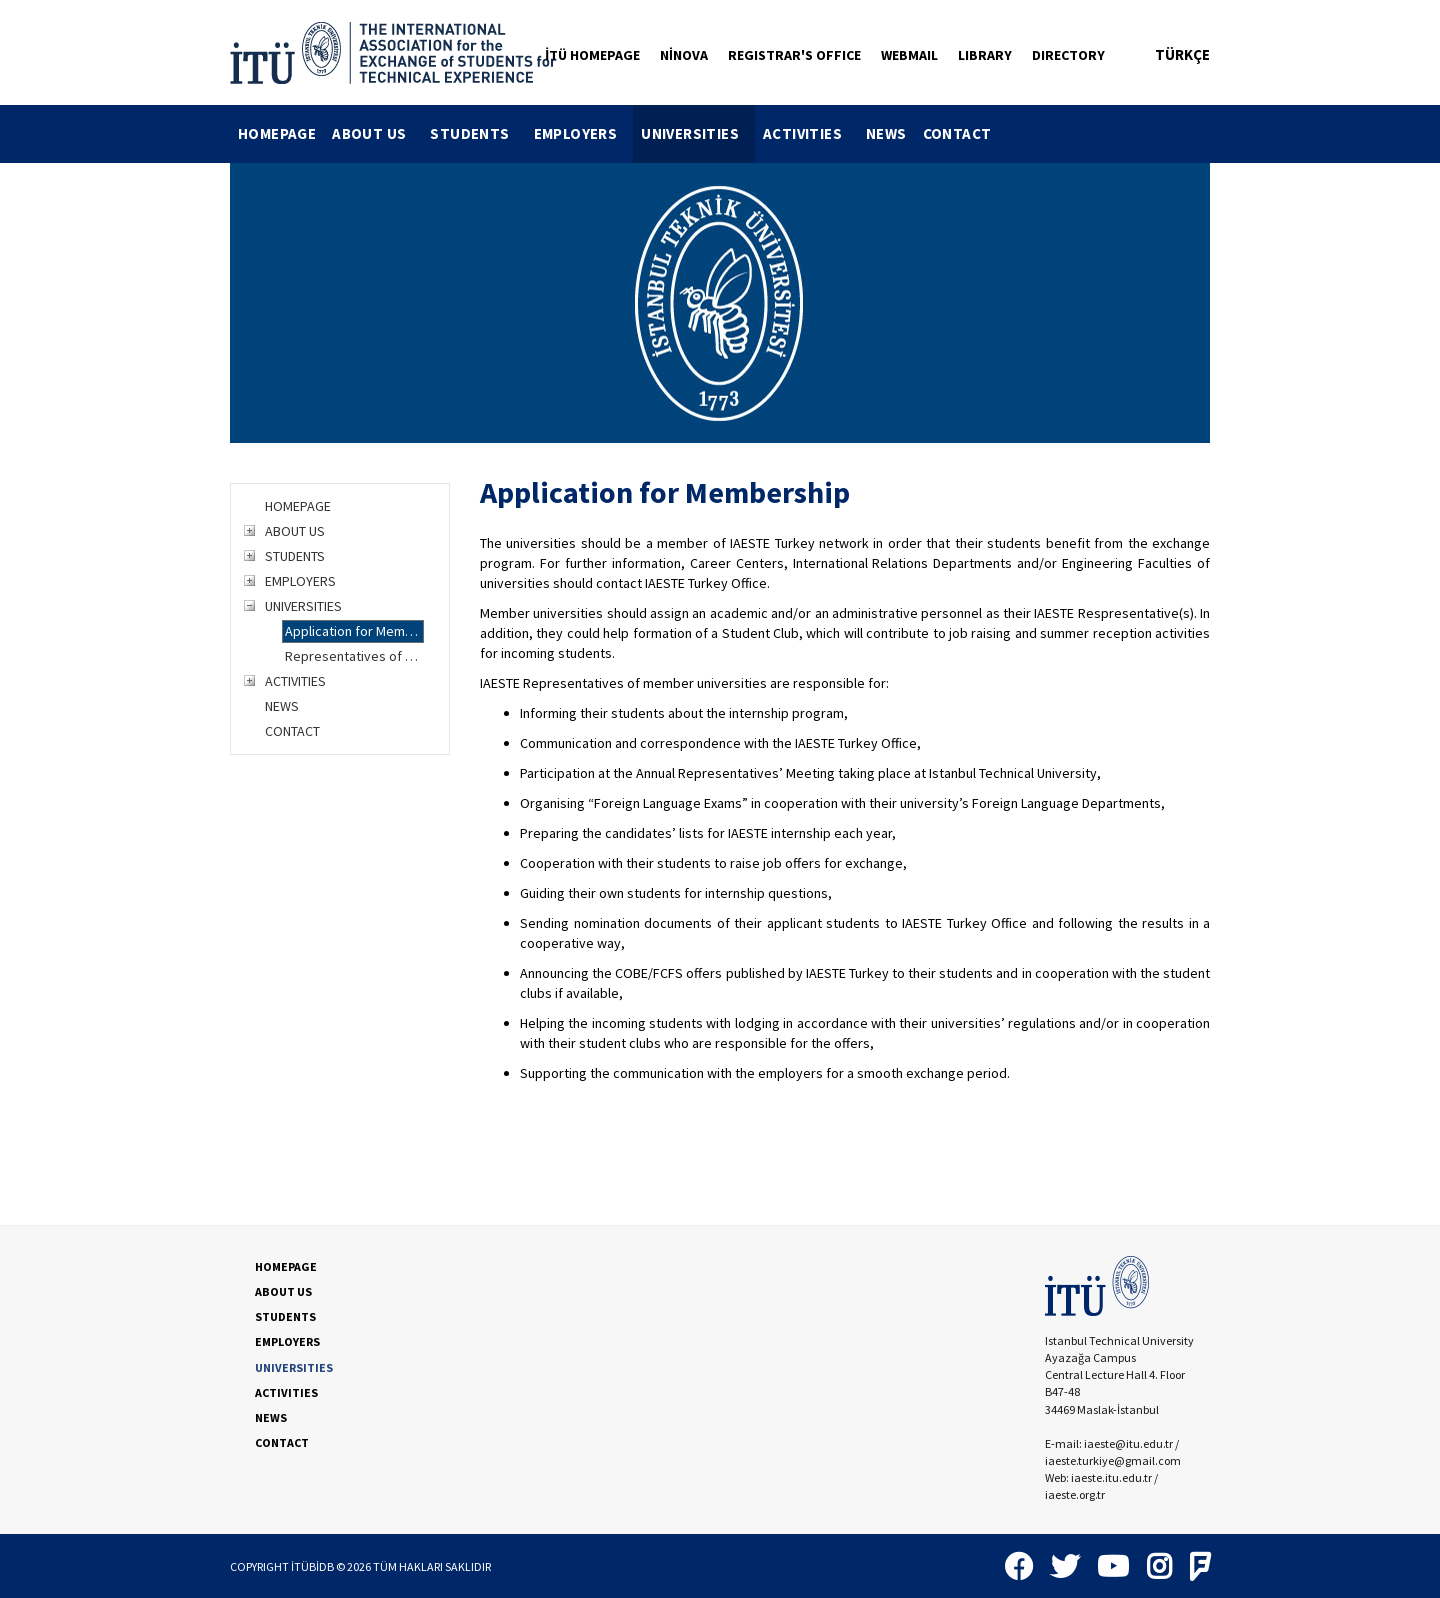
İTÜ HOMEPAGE (592, 55)
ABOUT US (377, 133)
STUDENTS (477, 133)
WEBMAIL (909, 55)
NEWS (886, 133)
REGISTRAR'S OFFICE (794, 55)
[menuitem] (277, 134)
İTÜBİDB (312, 1566)
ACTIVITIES (810, 133)
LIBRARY (985, 55)
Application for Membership (354, 631)
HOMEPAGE (277, 133)
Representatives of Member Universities (354, 656)
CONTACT (957, 133)
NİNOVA (684, 55)
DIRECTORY (1068, 55)
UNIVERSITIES (698, 133)
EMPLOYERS (584, 133)
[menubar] (614, 134)
